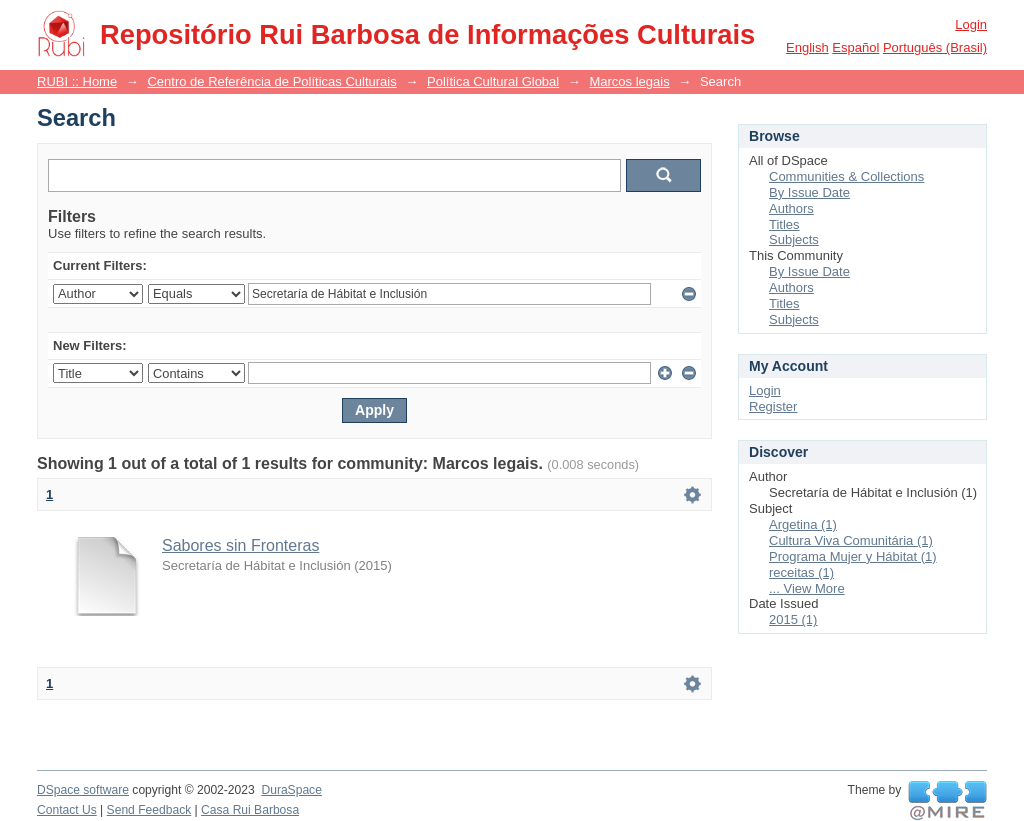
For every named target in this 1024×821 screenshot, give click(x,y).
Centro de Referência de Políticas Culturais (271, 81)
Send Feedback (149, 810)
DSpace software (83, 790)
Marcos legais (629, 81)
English (807, 47)
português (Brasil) (935, 47)
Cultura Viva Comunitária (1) (851, 540)
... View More (807, 588)
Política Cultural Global (493, 81)
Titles (784, 224)
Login (971, 24)
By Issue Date (809, 192)
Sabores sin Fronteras (240, 545)
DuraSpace (291, 790)
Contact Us (67, 810)
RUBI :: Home (77, 81)
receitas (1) (801, 572)
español (855, 47)
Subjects (794, 239)
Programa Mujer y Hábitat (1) (853, 556)
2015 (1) (793, 619)
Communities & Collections (846, 176)
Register (773, 406)
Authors (791, 208)
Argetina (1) (803, 524)
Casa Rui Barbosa (250, 810)
